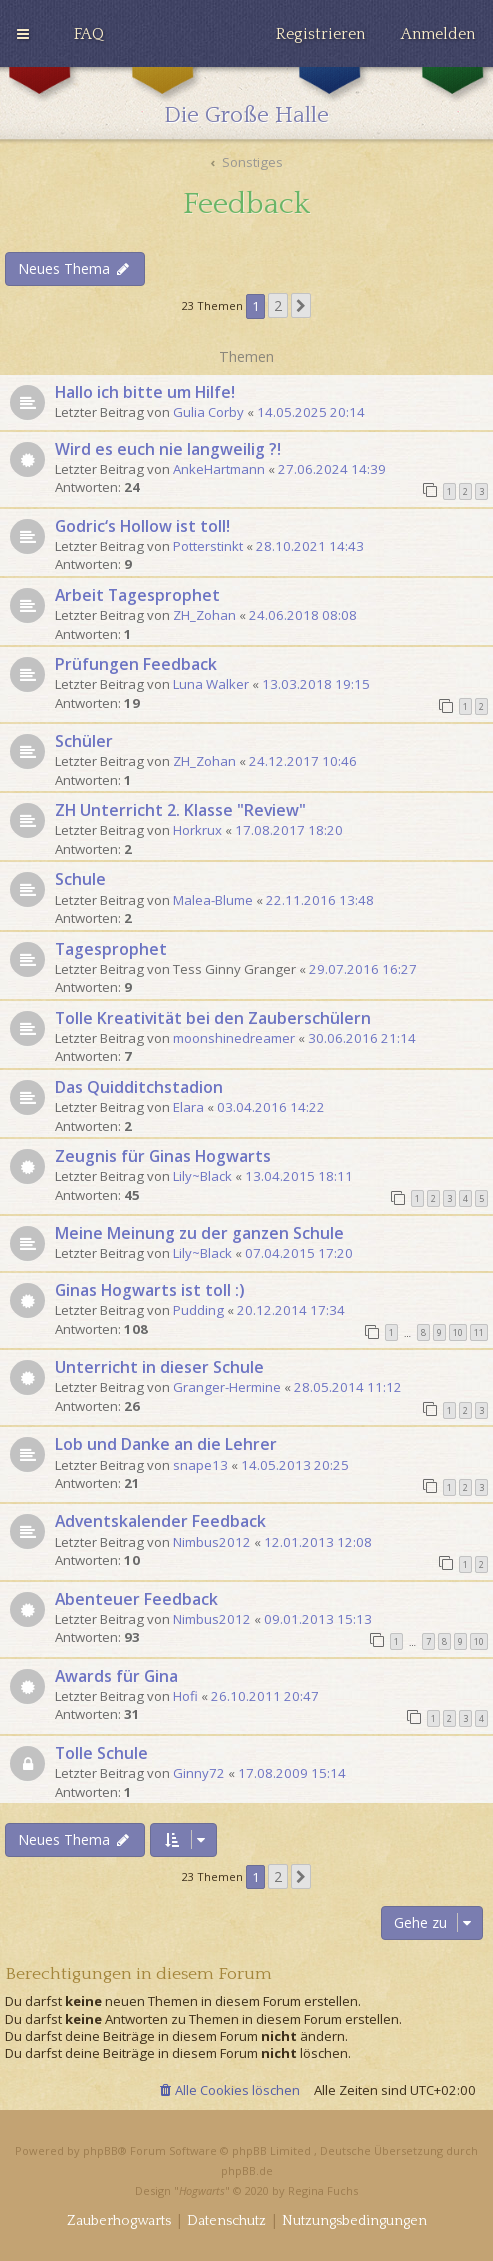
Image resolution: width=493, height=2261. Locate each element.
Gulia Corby (208, 412)
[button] (301, 306)
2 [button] (278, 305)
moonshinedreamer (234, 1038)
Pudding (198, 1310)
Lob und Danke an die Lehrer (166, 1444)
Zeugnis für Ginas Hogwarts (163, 1156)
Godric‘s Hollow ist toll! (142, 526)
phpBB (100, 2150)
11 (479, 1332)
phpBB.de (247, 2170)
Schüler (84, 741)
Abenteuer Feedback (136, 1599)
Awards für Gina (116, 1676)
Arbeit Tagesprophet (137, 595)
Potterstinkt (208, 546)
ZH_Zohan (204, 615)
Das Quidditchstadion (139, 1087)
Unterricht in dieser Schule (159, 1367)
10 (458, 1332)
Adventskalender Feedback (160, 1521)
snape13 (200, 1465)
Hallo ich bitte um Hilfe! (145, 392)
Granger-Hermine (227, 1387)
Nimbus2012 (212, 1542)
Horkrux (197, 830)
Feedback (246, 204)
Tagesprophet (111, 949)
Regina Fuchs (323, 2190)
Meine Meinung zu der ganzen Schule (199, 1233)
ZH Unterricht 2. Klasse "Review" (180, 810)
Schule (80, 879)
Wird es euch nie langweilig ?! (168, 449)
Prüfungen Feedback (136, 664)
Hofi (185, 1696)
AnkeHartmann (219, 469)
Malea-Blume (213, 900)
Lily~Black (202, 1176)
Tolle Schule (101, 1753)
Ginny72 (199, 1773)
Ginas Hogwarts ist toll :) (150, 1290)
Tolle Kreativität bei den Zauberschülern (213, 1018)
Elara (188, 1107)
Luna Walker (211, 684)
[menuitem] (89, 34)
